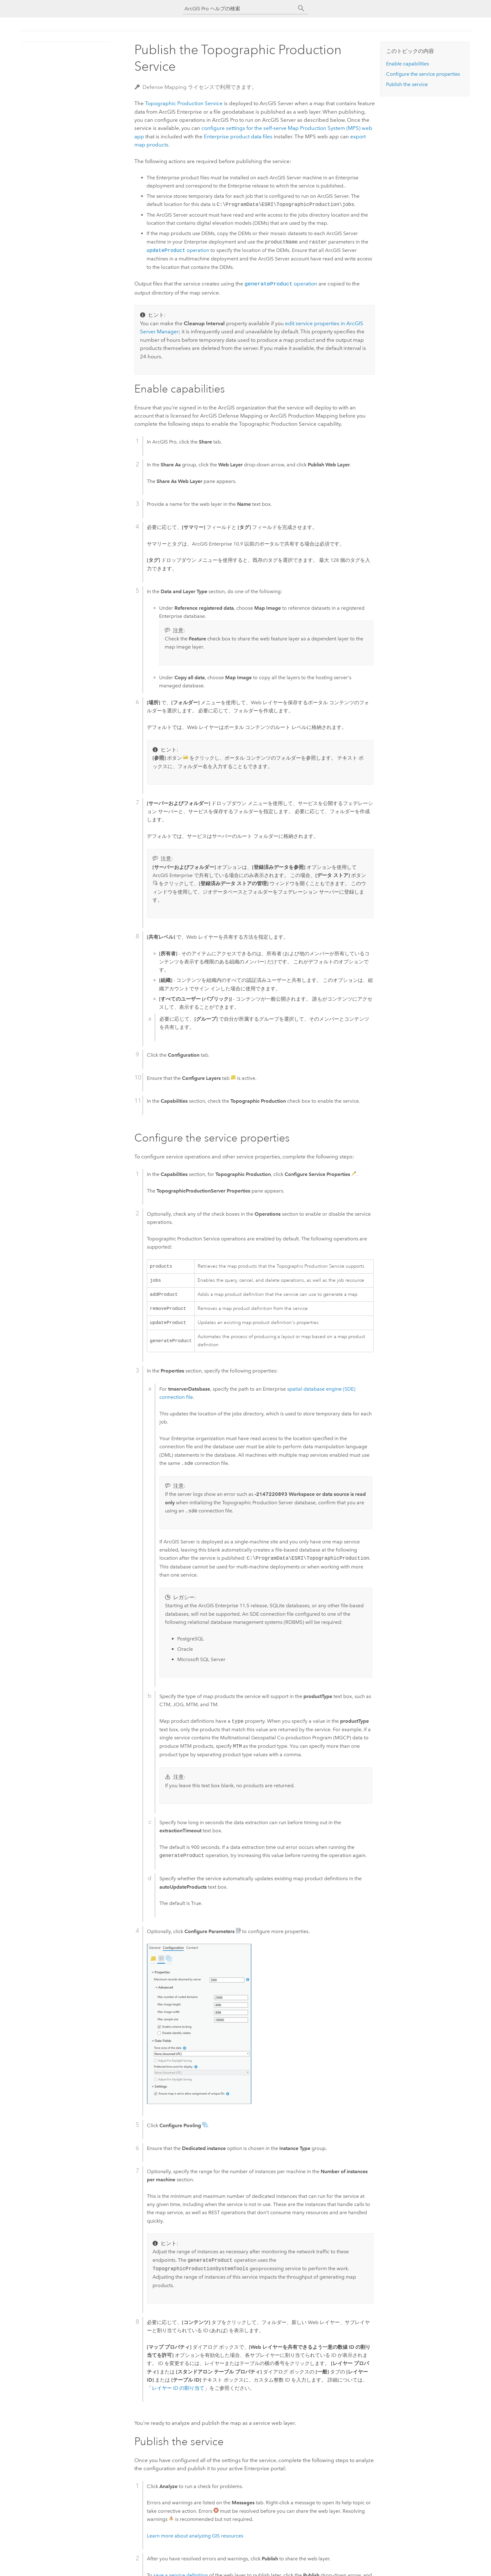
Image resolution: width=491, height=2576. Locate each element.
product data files (238, 136)
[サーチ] (301, 8)
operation (178, 251)
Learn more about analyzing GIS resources (195, 2538)
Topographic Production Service (184, 103)
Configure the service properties (423, 74)
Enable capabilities (407, 64)
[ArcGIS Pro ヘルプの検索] (239, 8)
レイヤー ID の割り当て (178, 2391)
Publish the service (407, 84)
